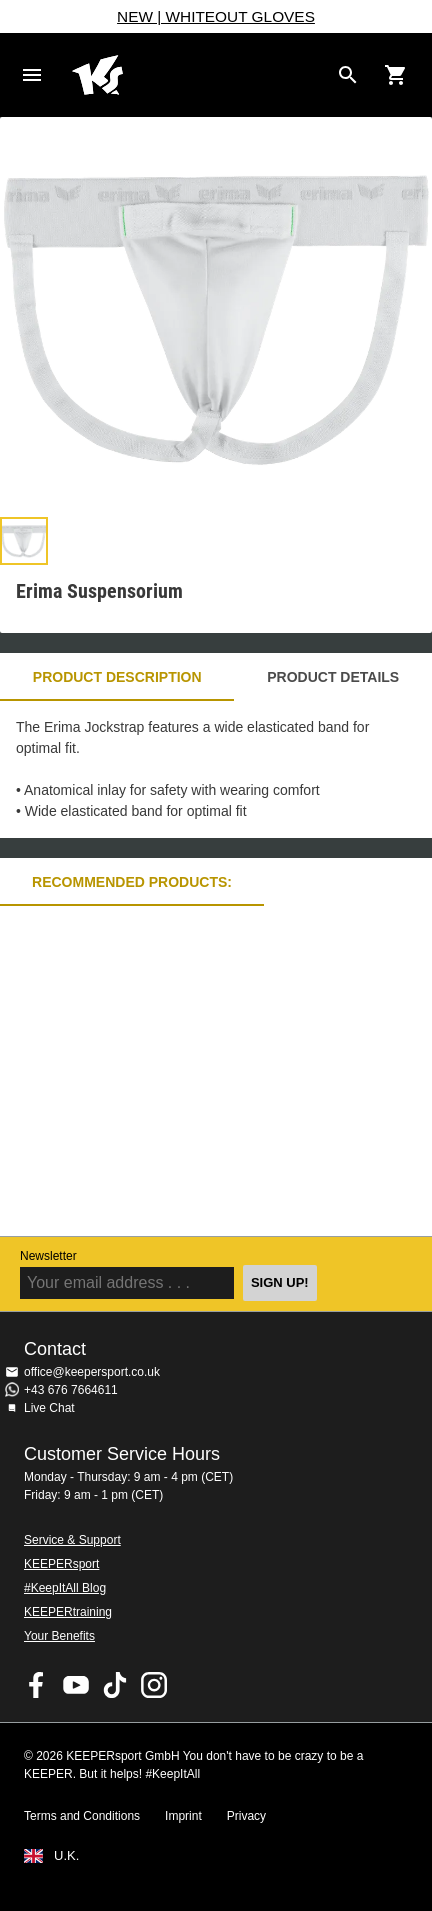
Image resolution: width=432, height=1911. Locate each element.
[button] (24, 541)
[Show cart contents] (396, 75)
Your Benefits (59, 1636)
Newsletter (48, 1256)
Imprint (183, 1816)
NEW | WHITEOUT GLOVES (216, 16)
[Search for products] (348, 75)
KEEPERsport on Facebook (37, 1685)
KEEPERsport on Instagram (154, 1685)
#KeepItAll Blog (65, 1588)
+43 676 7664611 (71, 1390)
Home (200, 75)
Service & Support (72, 1540)
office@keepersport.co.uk (92, 1372)
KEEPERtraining (68, 1612)
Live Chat (49, 1408)
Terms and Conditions (82, 1816)
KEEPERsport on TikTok (115, 1685)
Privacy (246, 1816)
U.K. (66, 1856)
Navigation (32, 75)
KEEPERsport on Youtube (76, 1685)
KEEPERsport (61, 1564)
